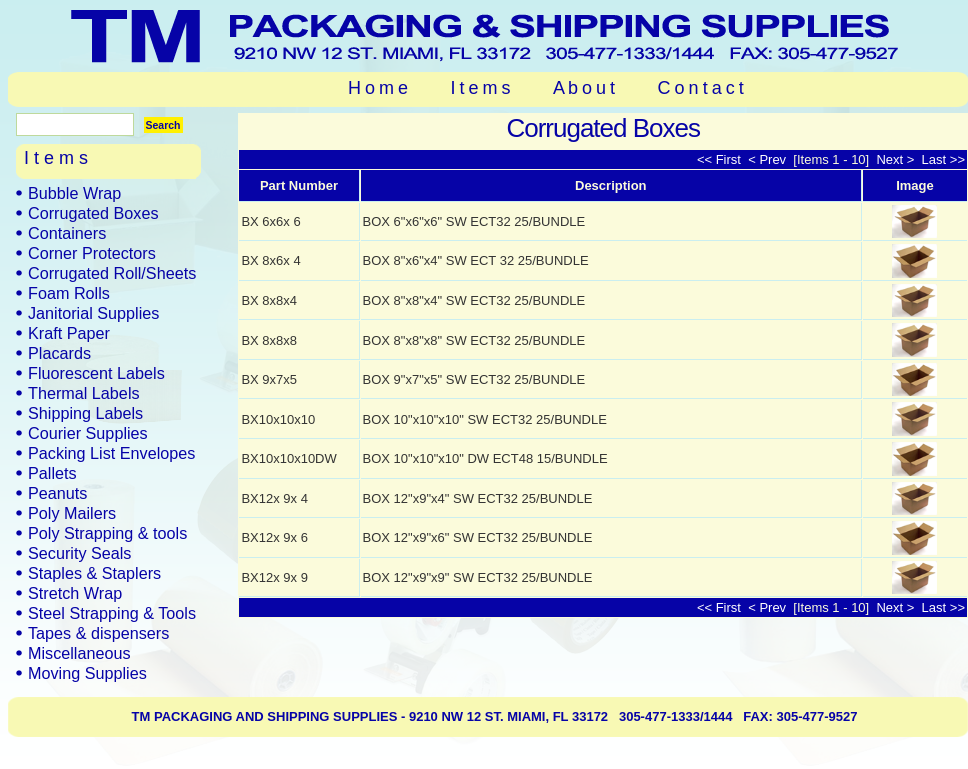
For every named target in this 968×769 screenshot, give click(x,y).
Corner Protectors (92, 253)
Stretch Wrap (75, 593)
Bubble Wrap (74, 193)
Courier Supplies (88, 433)
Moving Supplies (87, 673)
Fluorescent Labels (96, 373)
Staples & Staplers (94, 573)
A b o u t (584, 88)
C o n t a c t (701, 88)
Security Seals (79, 553)
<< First (721, 159)
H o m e (378, 88)
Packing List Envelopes (111, 453)
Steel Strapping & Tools (112, 613)
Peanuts (57, 493)
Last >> (941, 159)
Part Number (299, 185)
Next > (894, 159)
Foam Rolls (69, 293)
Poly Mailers (72, 513)
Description (611, 185)
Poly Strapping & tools (107, 533)
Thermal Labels (84, 393)
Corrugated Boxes (93, 213)
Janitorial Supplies (93, 313)
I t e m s (481, 88)
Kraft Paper (69, 333)
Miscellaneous (79, 653)
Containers (67, 233)
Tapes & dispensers (98, 633)
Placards (59, 353)
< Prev (769, 159)
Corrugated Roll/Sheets (112, 273)
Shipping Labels (85, 413)
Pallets (52, 473)
